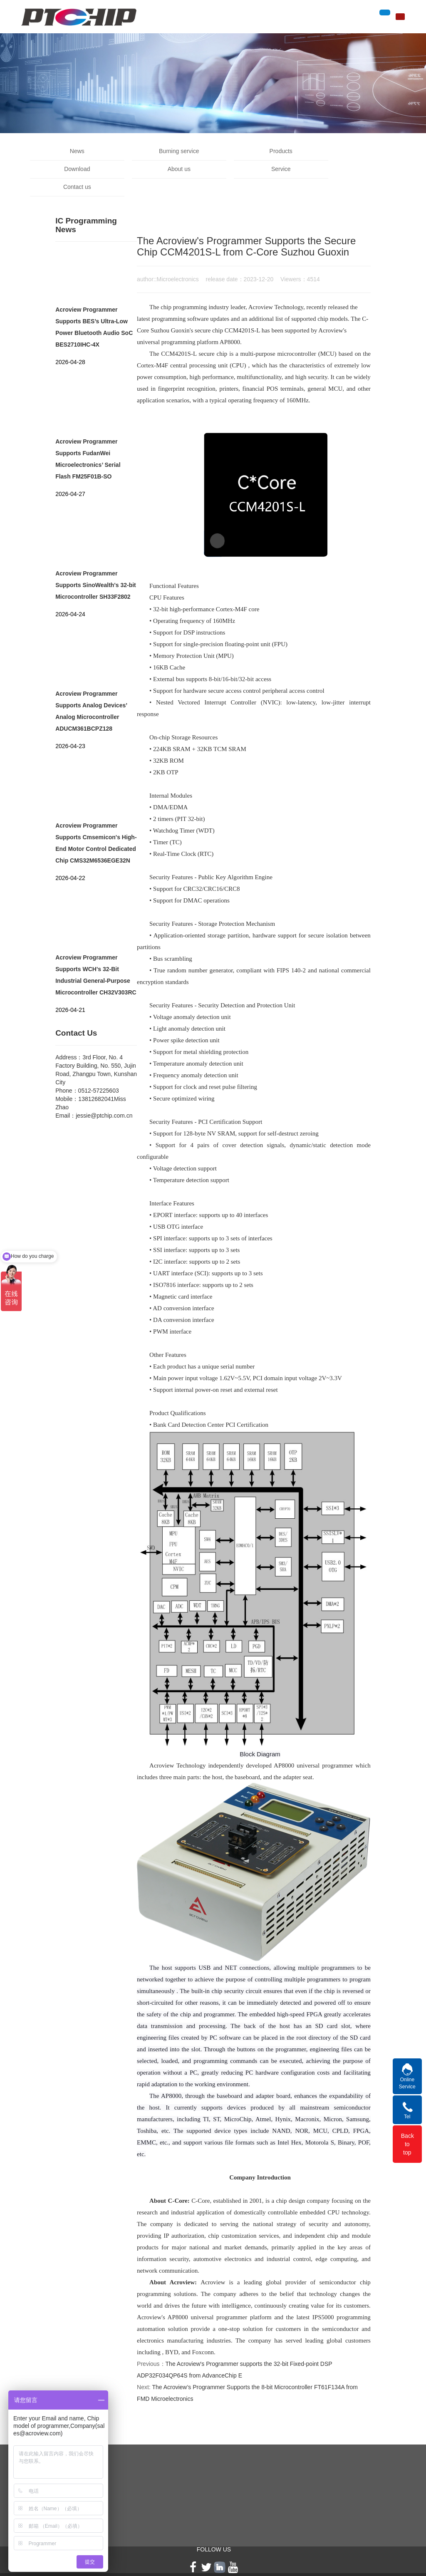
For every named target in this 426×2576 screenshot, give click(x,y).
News (71, 151)
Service (163, 169)
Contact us (255, 169)
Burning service (164, 151)
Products (255, 151)
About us (71, 169)
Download (346, 151)
